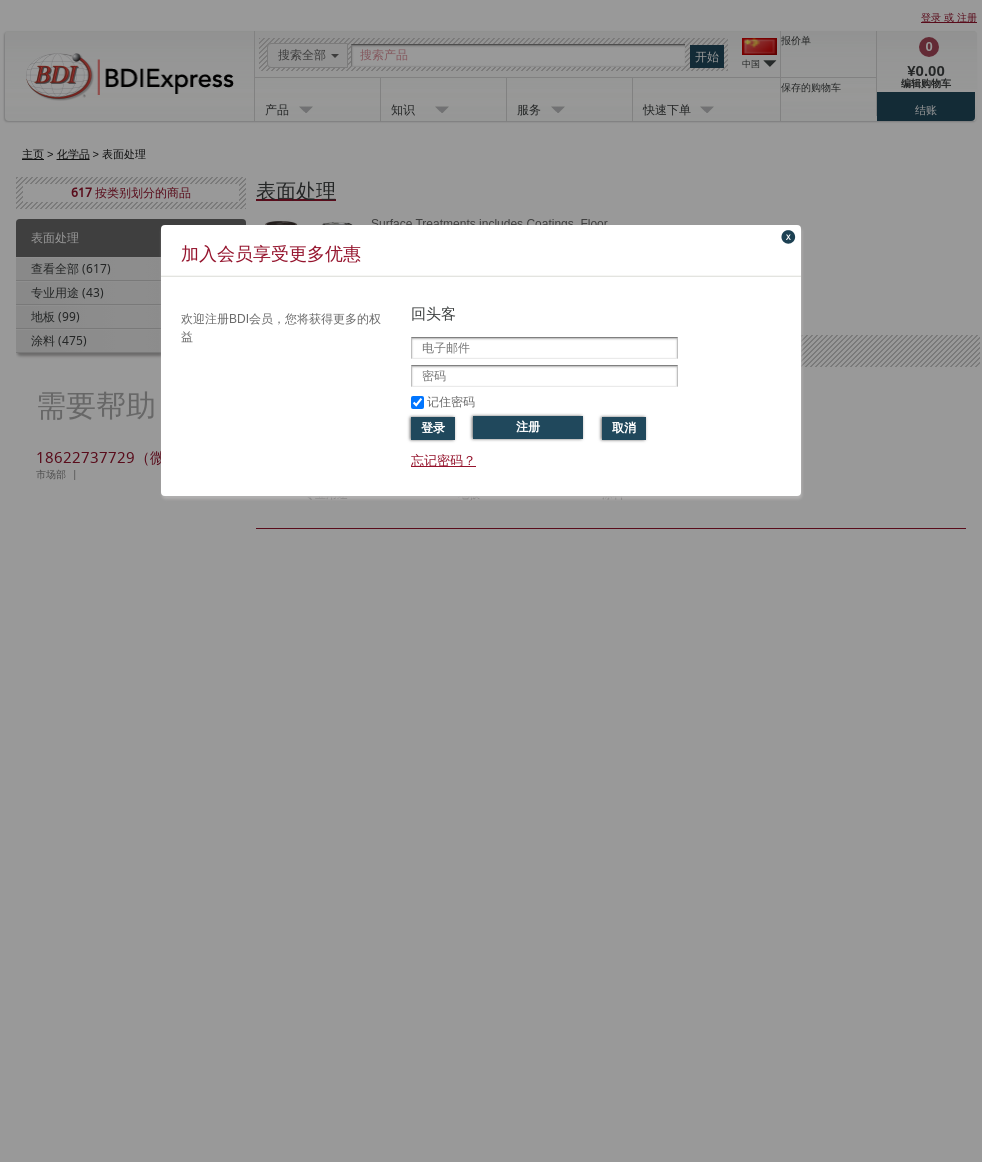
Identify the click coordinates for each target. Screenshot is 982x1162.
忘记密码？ (443, 460)
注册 (528, 427)
